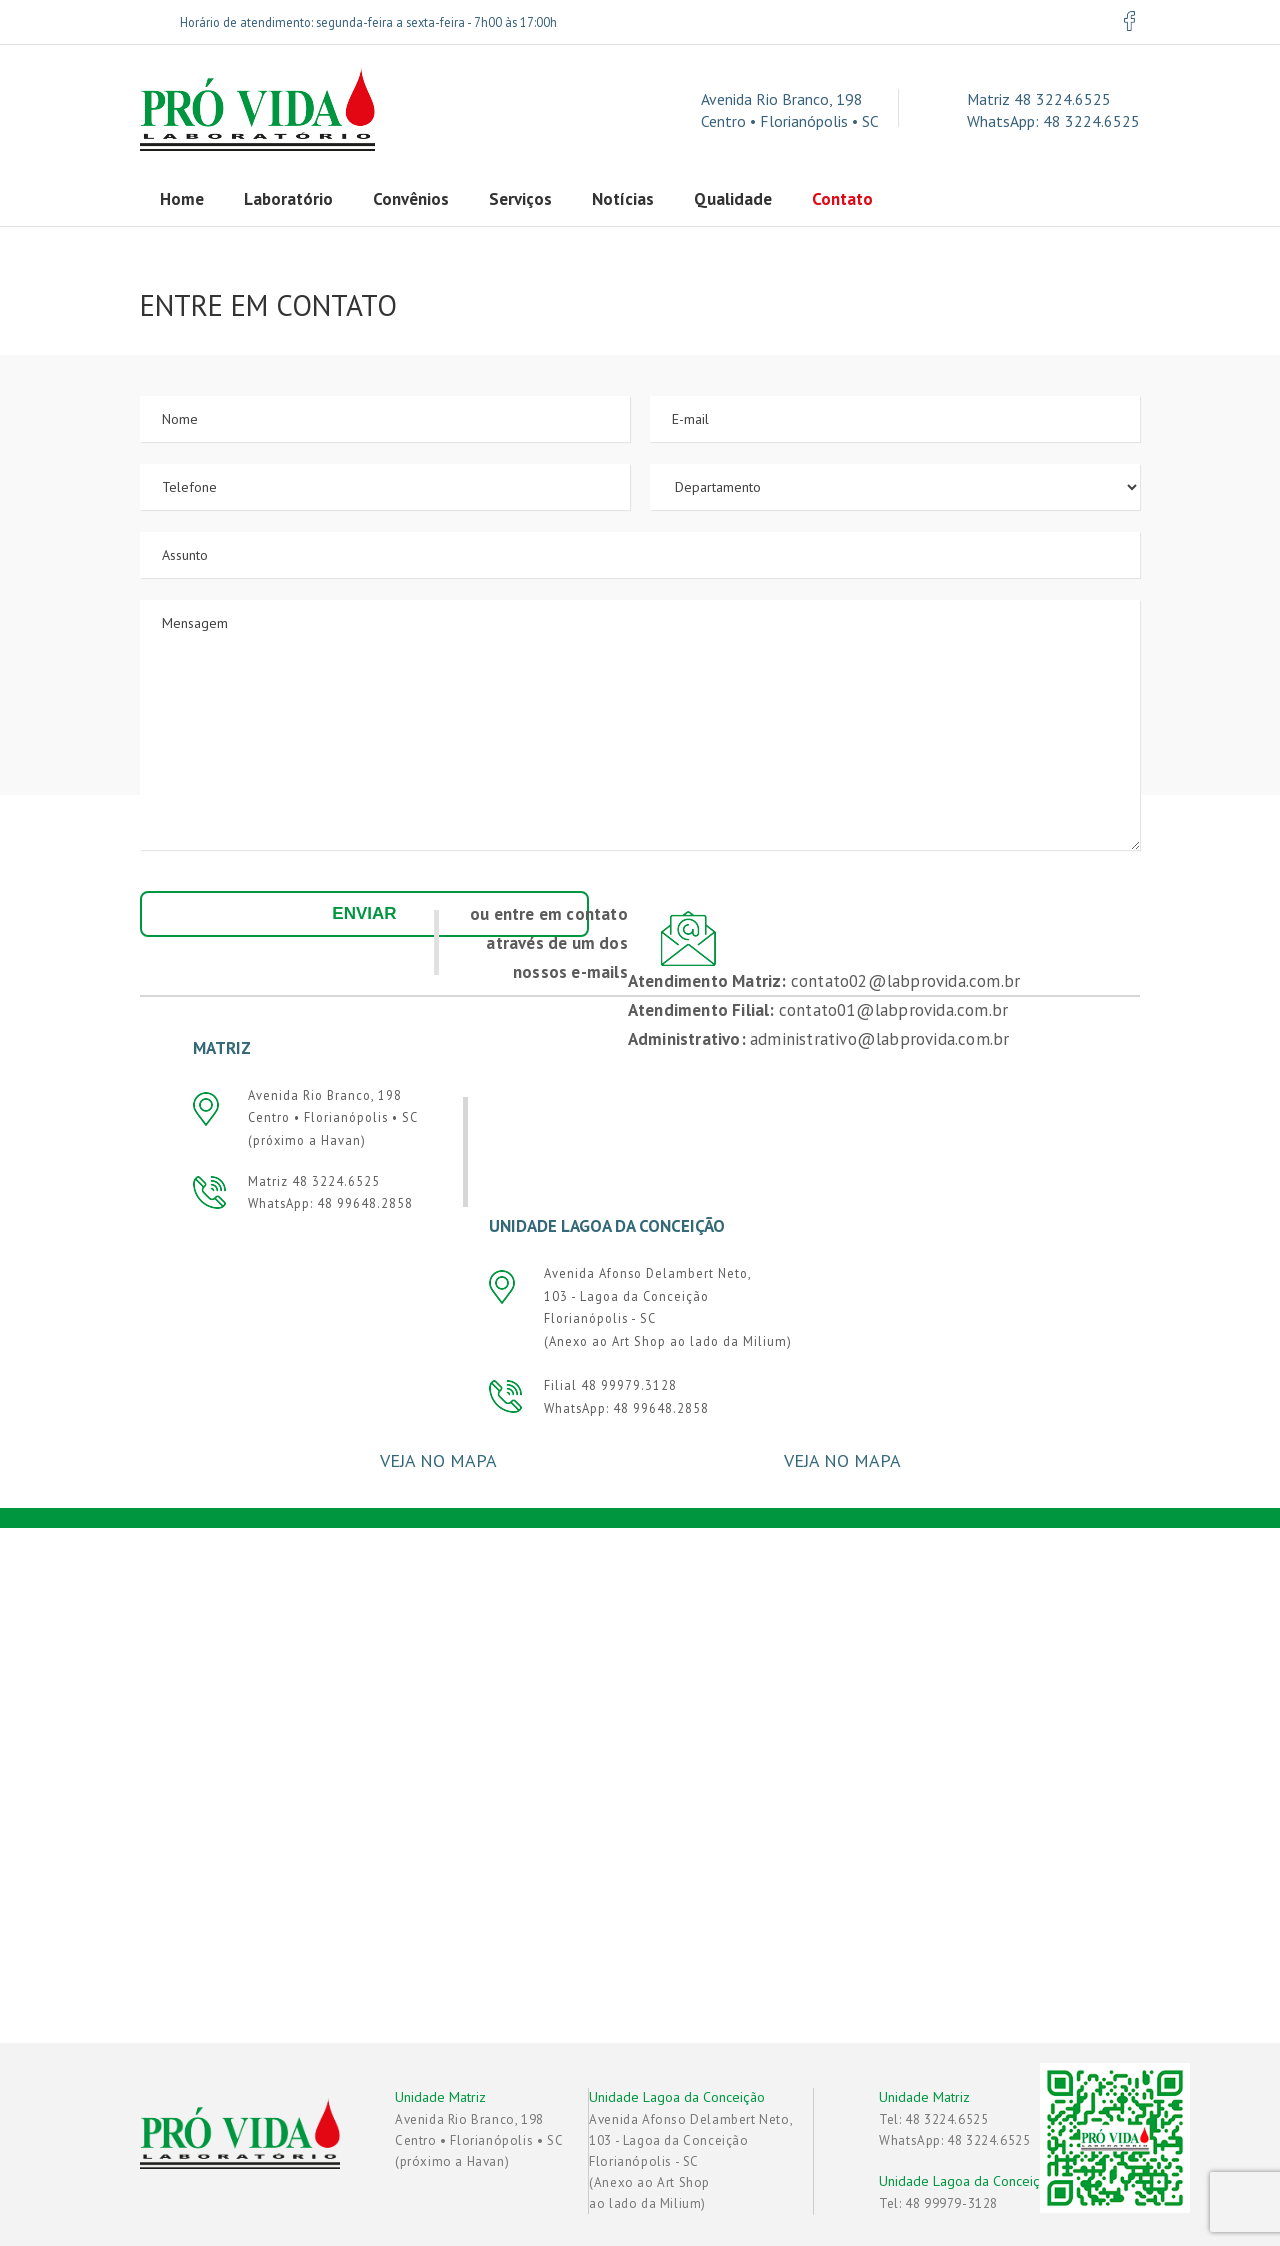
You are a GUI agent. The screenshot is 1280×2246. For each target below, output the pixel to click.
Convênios (411, 199)
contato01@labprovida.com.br (893, 1006)
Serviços (520, 199)
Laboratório (288, 199)
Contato (842, 199)
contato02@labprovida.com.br (905, 977)
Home (182, 199)
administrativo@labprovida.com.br (879, 1035)
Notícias (623, 199)
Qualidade (733, 199)
